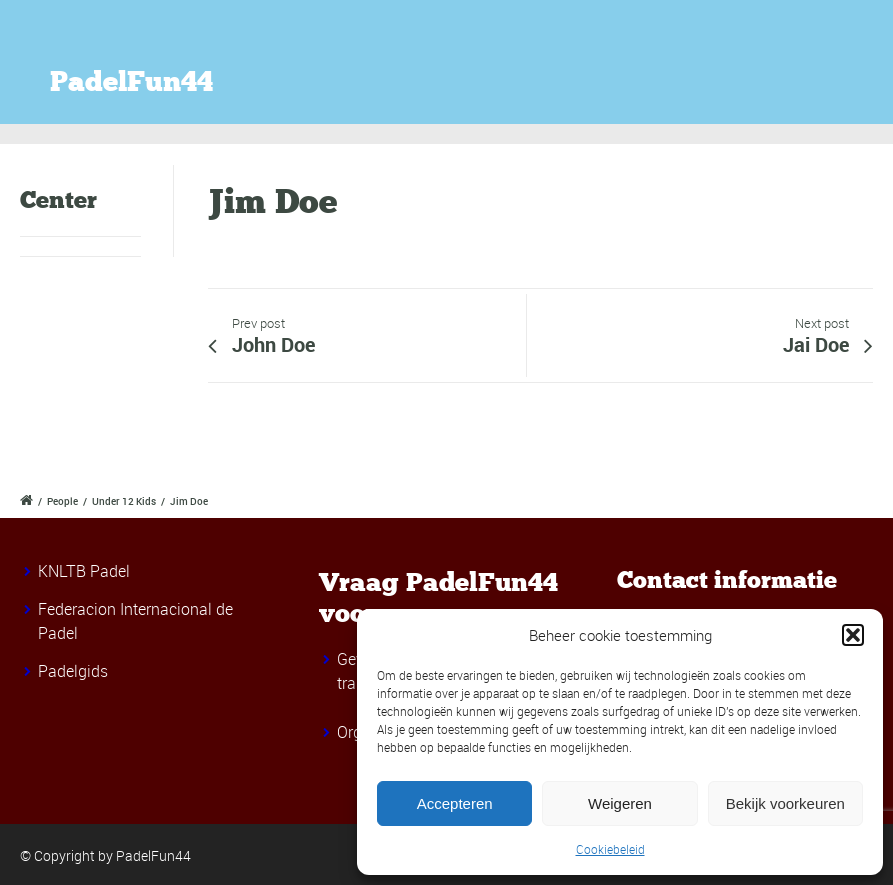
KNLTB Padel (84, 571)
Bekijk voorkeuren (785, 803)
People (62, 501)
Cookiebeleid (610, 849)
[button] (853, 635)
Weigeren (620, 803)
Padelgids (73, 671)
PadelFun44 (131, 82)
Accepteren (455, 803)
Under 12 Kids (124, 501)
